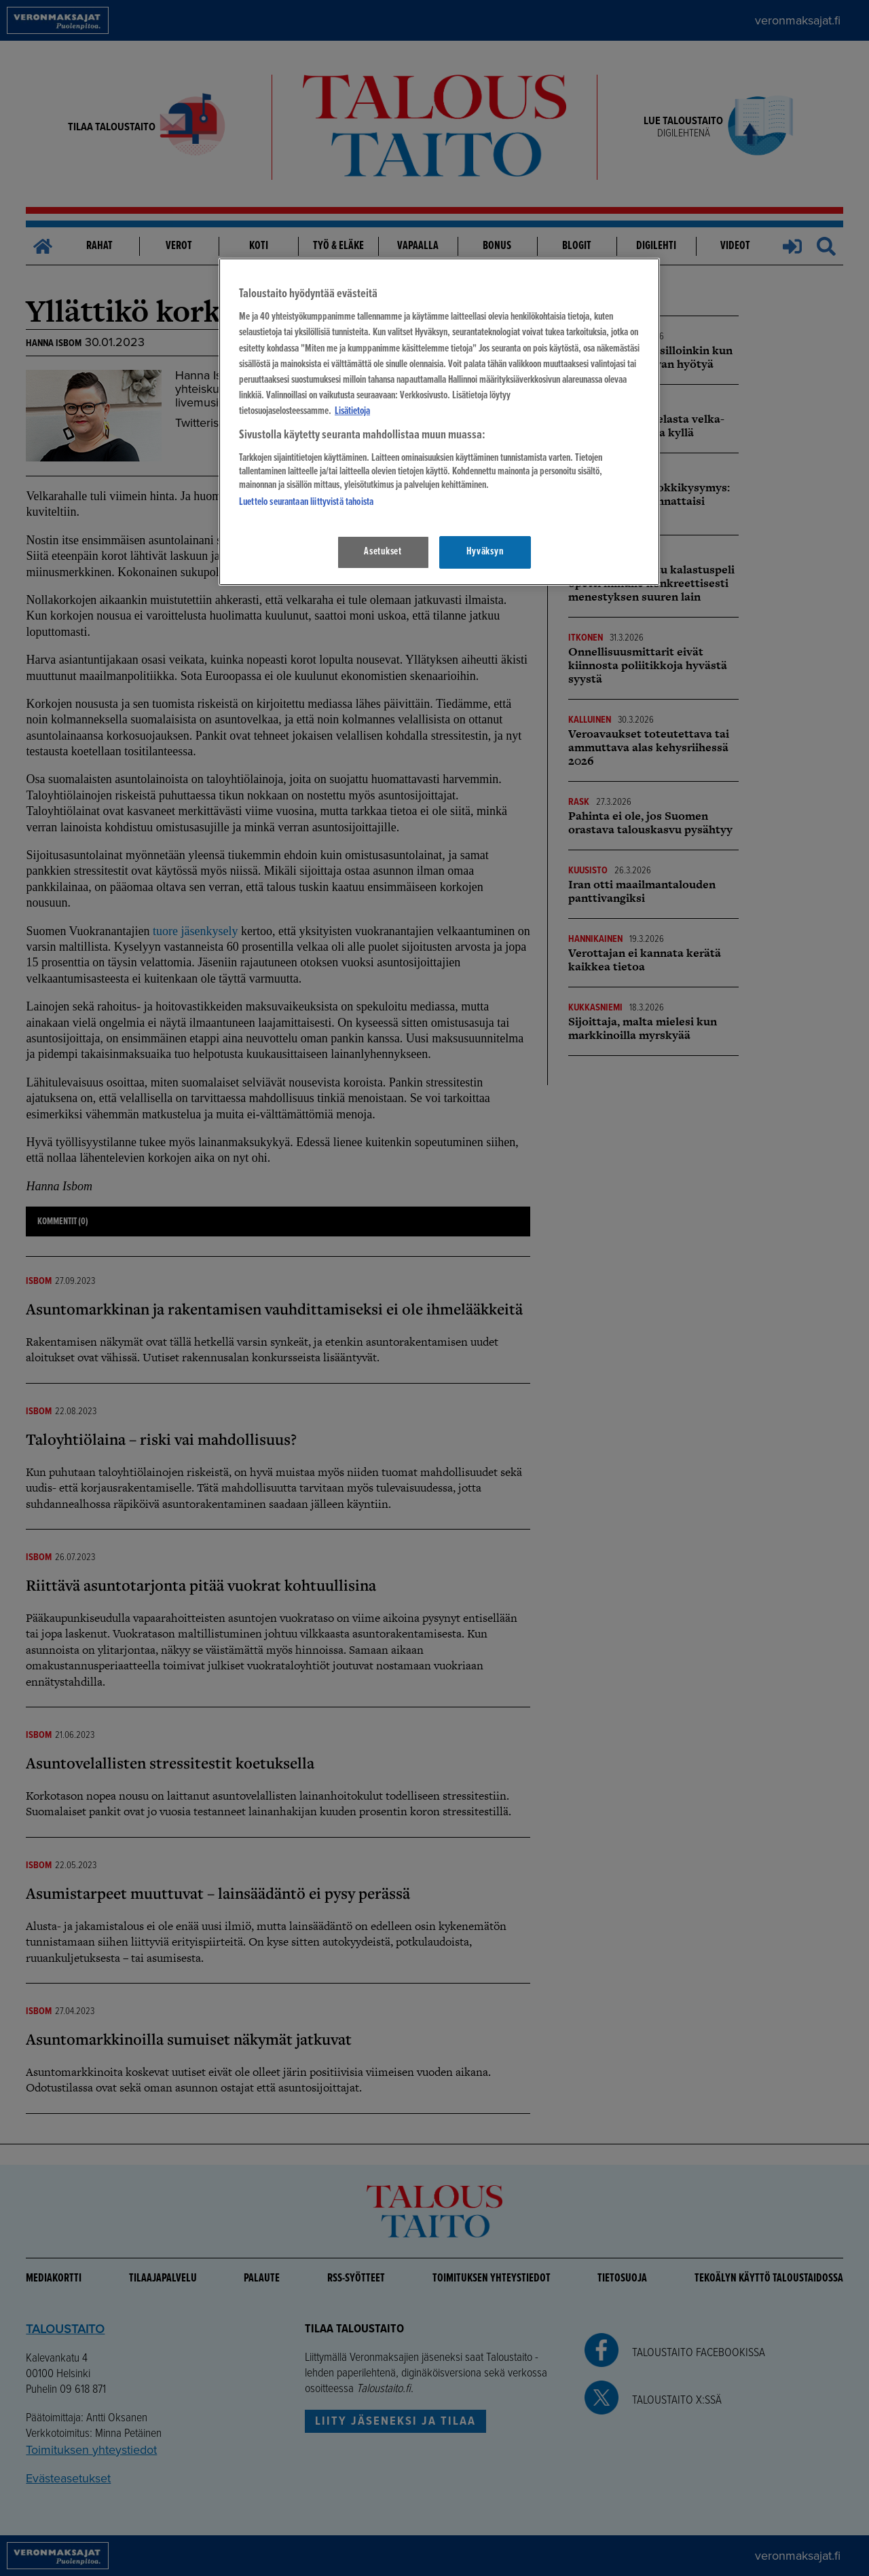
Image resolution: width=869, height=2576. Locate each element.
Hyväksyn (484, 551)
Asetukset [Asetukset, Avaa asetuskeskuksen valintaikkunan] (383, 551)
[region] (439, 422)
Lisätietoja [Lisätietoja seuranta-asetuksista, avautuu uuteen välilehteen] (352, 411)
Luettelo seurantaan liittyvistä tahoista (306, 502)
